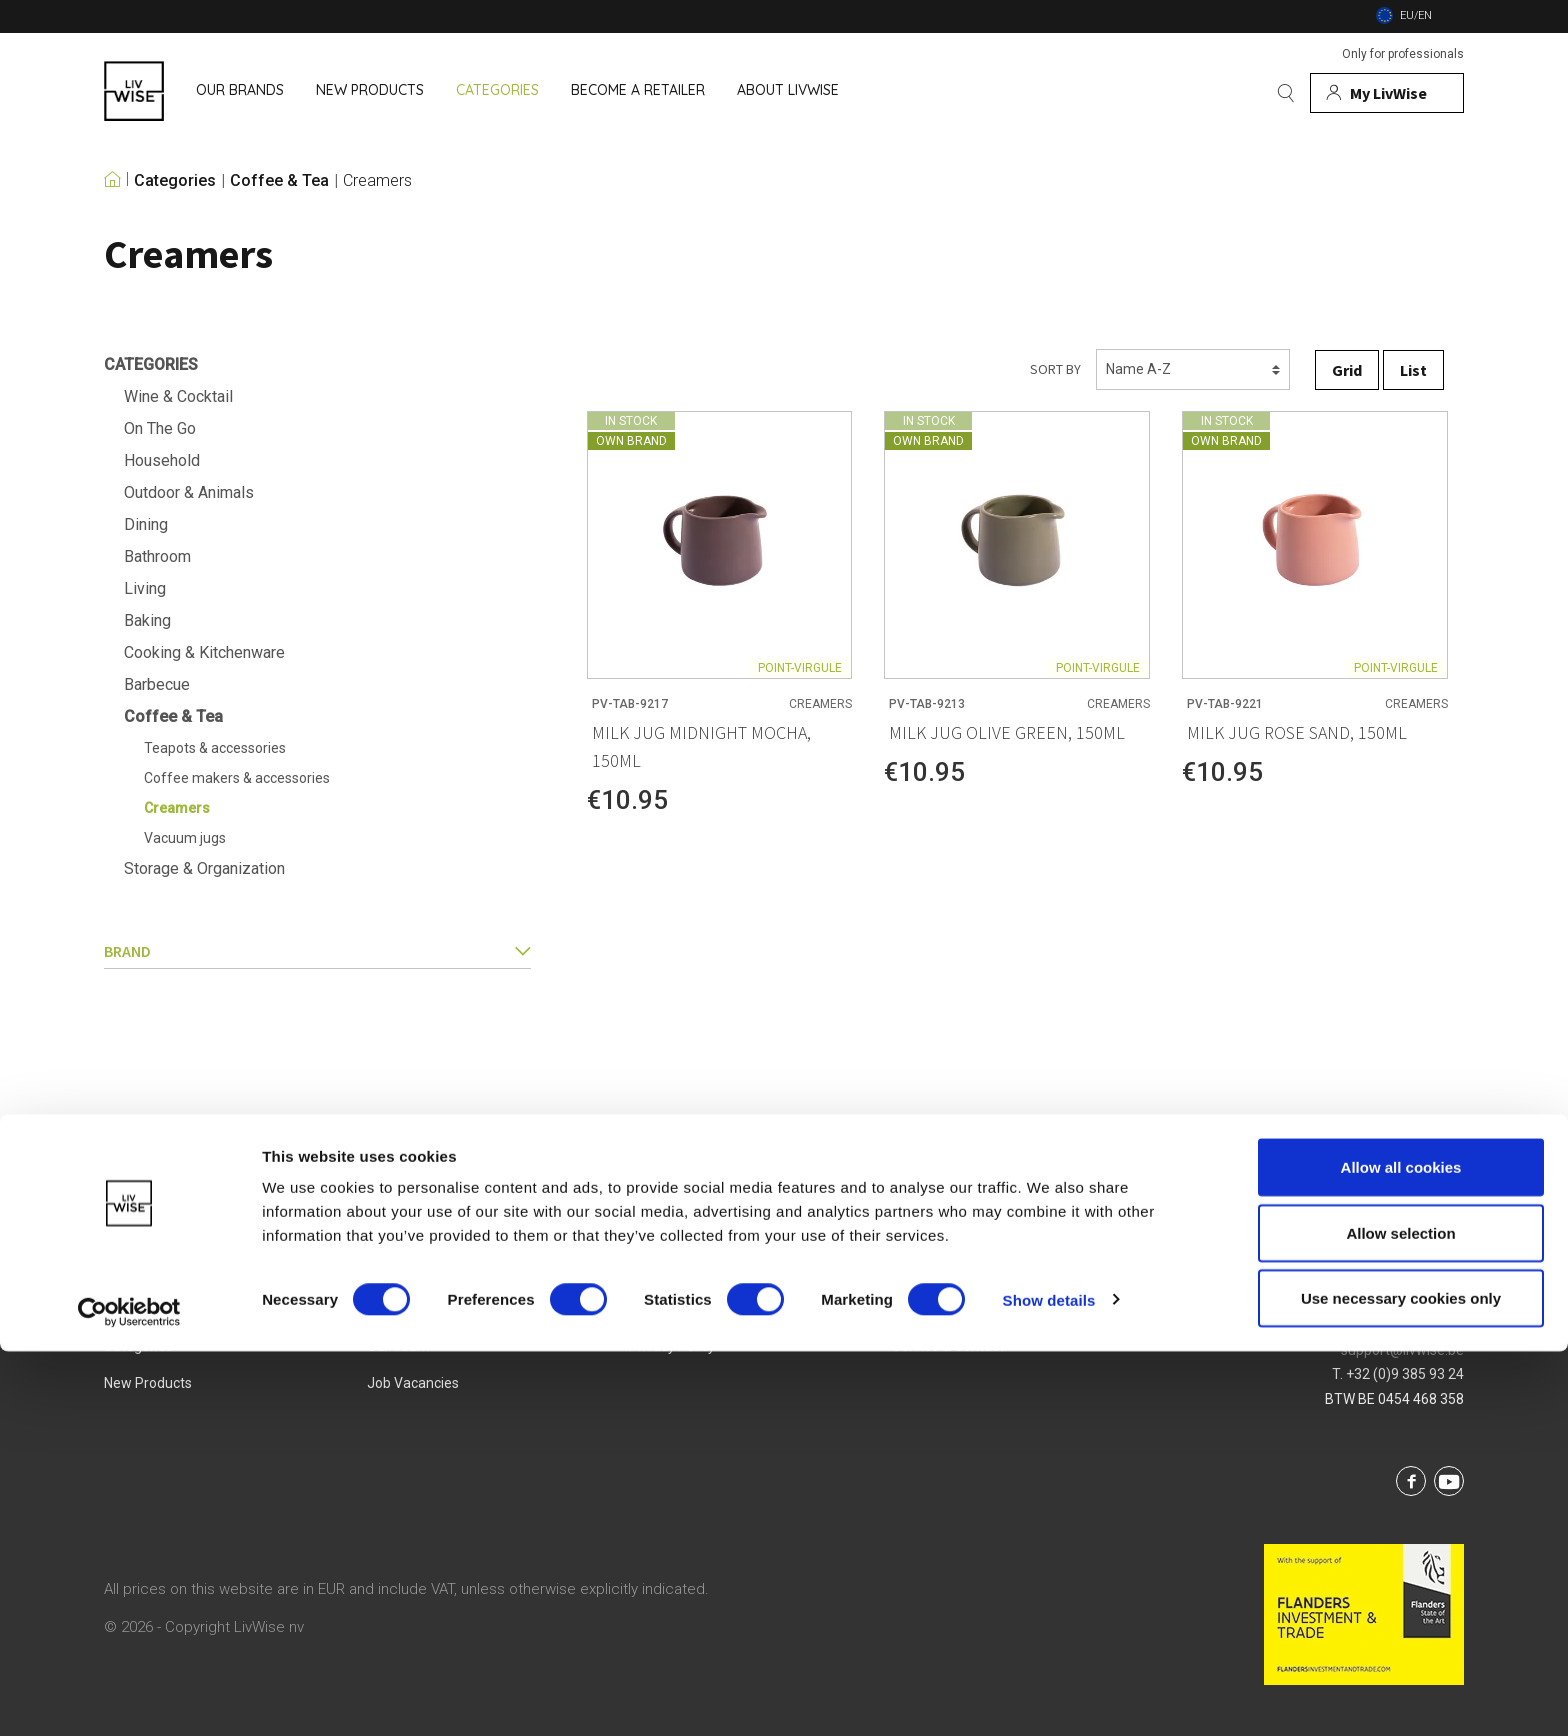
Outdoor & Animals (189, 492)
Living (145, 588)
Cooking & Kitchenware (204, 652)
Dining (146, 524)
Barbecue (157, 684)
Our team (398, 1346)
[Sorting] (1193, 369)
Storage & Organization (204, 868)
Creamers (377, 181)
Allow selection (1400, 1617)
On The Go (160, 428)
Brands (126, 1309)
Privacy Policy (672, 1346)
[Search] (1286, 93)
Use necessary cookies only (1401, 1682)
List (1413, 370)
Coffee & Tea (279, 181)
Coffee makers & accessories (237, 778)
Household (162, 460)
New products (148, 1383)
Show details (1049, 1684)
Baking (147, 620)
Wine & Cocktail (178, 396)
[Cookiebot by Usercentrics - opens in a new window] (129, 1697)
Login (909, 1309)
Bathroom (157, 556)
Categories (175, 181)
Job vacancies (413, 1383)
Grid (1347, 370)
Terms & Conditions (690, 1309)
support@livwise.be (1402, 1350)
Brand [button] (317, 951)
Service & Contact (948, 1346)
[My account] (1387, 93)
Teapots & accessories (215, 748)
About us (396, 1309)
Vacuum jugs (185, 838)
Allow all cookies (1401, 1551)
